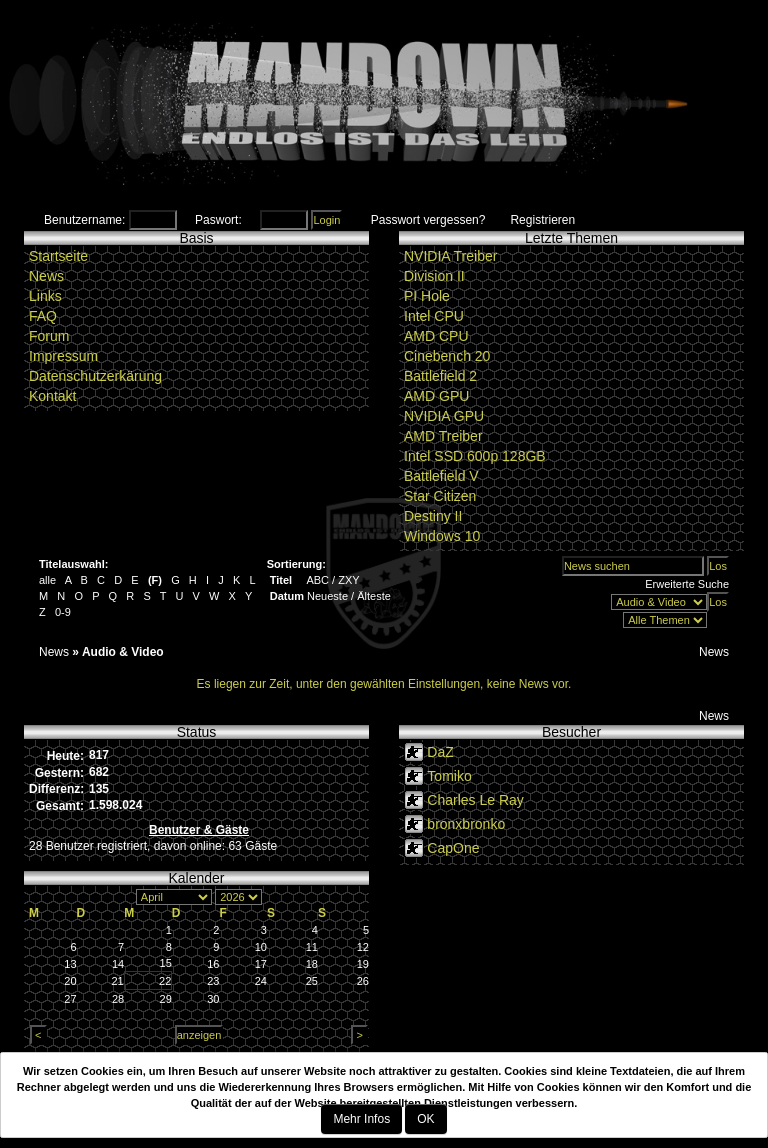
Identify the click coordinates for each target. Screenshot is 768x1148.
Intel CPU (434, 316)
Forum (49, 336)
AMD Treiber (443, 436)
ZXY (348, 580)
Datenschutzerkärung (95, 376)
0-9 (63, 612)
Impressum (63, 356)
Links (45, 296)
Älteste (374, 596)
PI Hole (427, 296)
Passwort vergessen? (428, 220)
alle (47, 580)
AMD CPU (436, 336)
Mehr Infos (361, 1119)
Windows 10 (442, 536)
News (46, 276)
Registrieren (542, 220)
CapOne (453, 848)
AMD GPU (436, 396)
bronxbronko (466, 824)
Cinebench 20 (447, 356)
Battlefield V (441, 476)
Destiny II (433, 516)
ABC (317, 580)
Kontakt (52, 396)
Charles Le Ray (475, 800)
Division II (434, 276)
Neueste (327, 596)
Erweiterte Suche (687, 584)
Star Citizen (440, 496)
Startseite (58, 256)
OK (425, 1119)
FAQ (43, 316)
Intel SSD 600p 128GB (475, 456)
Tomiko (449, 776)
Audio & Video (123, 652)
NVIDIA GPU (444, 416)
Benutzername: (84, 220)
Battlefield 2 (440, 376)
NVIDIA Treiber (450, 256)
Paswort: (218, 220)
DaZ (440, 752)
